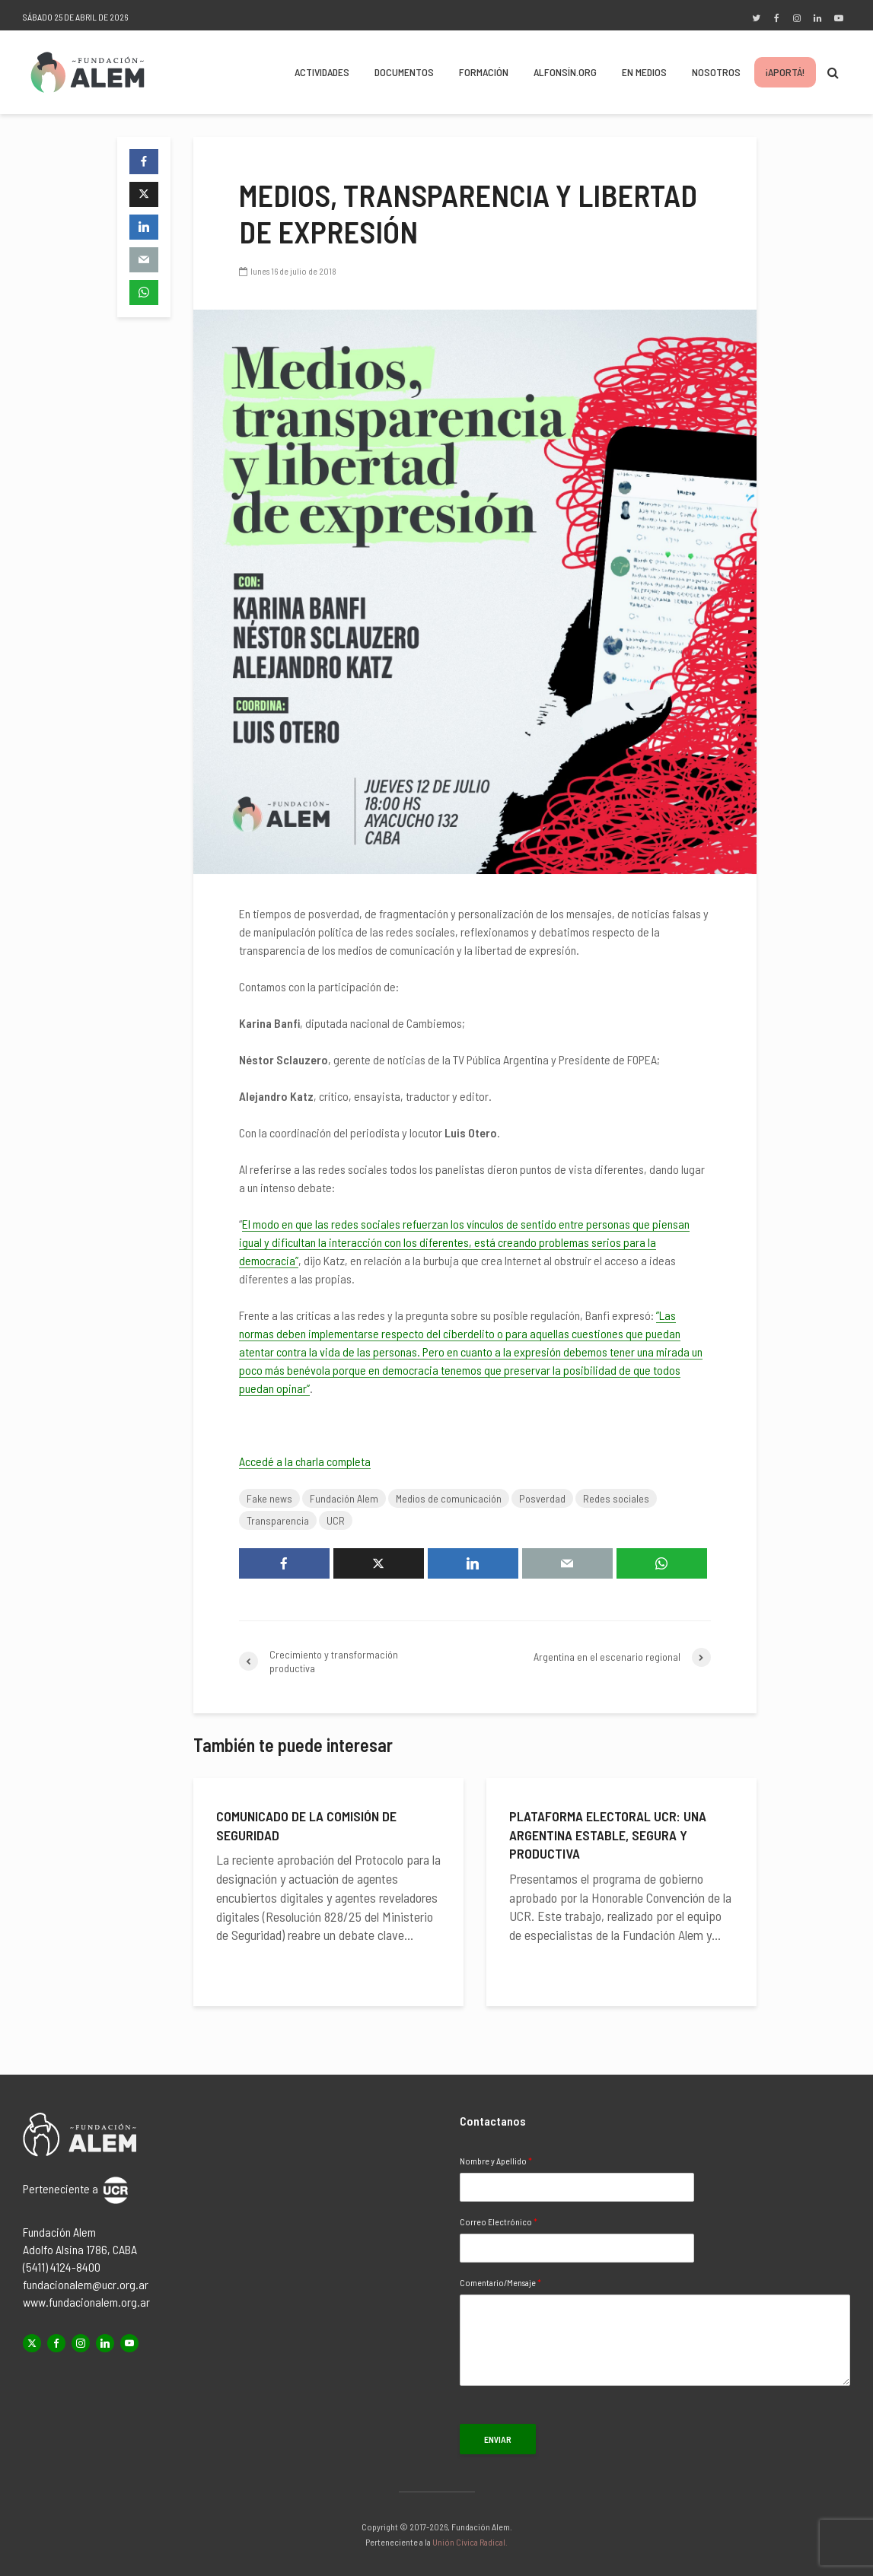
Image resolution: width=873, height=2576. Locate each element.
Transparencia (278, 1520)
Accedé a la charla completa (305, 1461)
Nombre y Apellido (496, 2160)
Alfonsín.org (565, 71)
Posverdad (542, 1498)
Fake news (269, 1498)
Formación (483, 71)
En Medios (644, 71)
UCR (336, 1520)
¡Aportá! (785, 71)
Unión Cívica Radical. (470, 2541)
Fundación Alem (344, 1498)
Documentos (404, 71)
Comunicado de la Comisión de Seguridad (306, 1825)
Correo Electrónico (498, 2221)
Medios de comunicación (449, 1498)
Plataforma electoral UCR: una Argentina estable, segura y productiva (607, 1835)
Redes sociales (616, 1498)
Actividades (322, 71)
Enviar (497, 2439)
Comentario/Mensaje (500, 2282)
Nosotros (716, 71)
